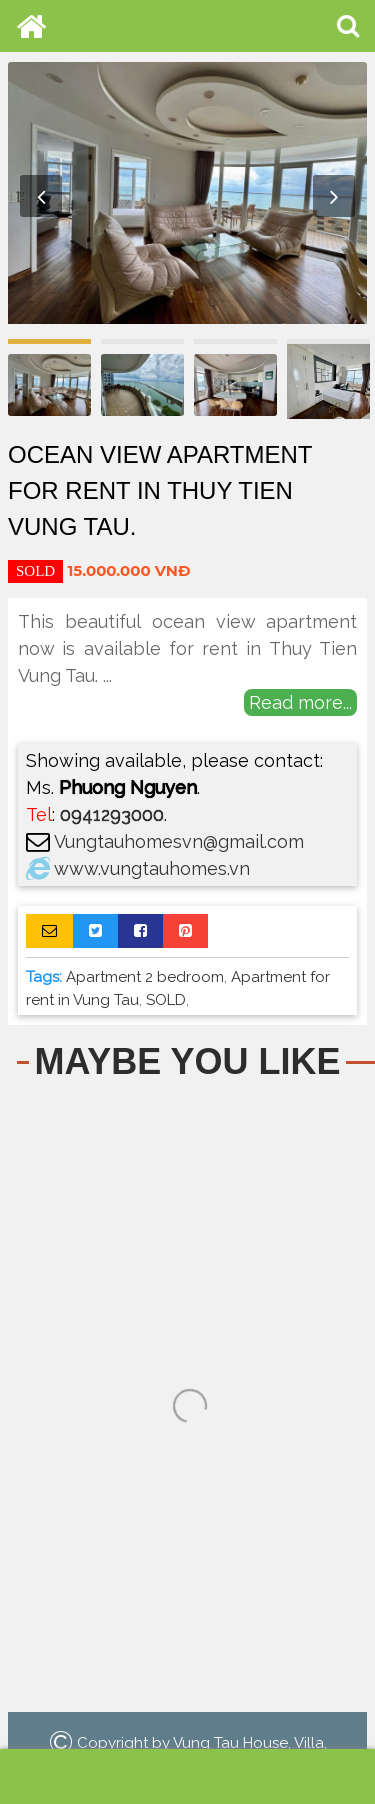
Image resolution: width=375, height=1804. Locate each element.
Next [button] (334, 196)
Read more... (300, 702)
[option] (187, 196)
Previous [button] (41, 196)
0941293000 (112, 814)
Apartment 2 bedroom (145, 977)
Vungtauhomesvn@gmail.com (179, 841)
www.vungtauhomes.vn (152, 868)
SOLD (166, 1000)
